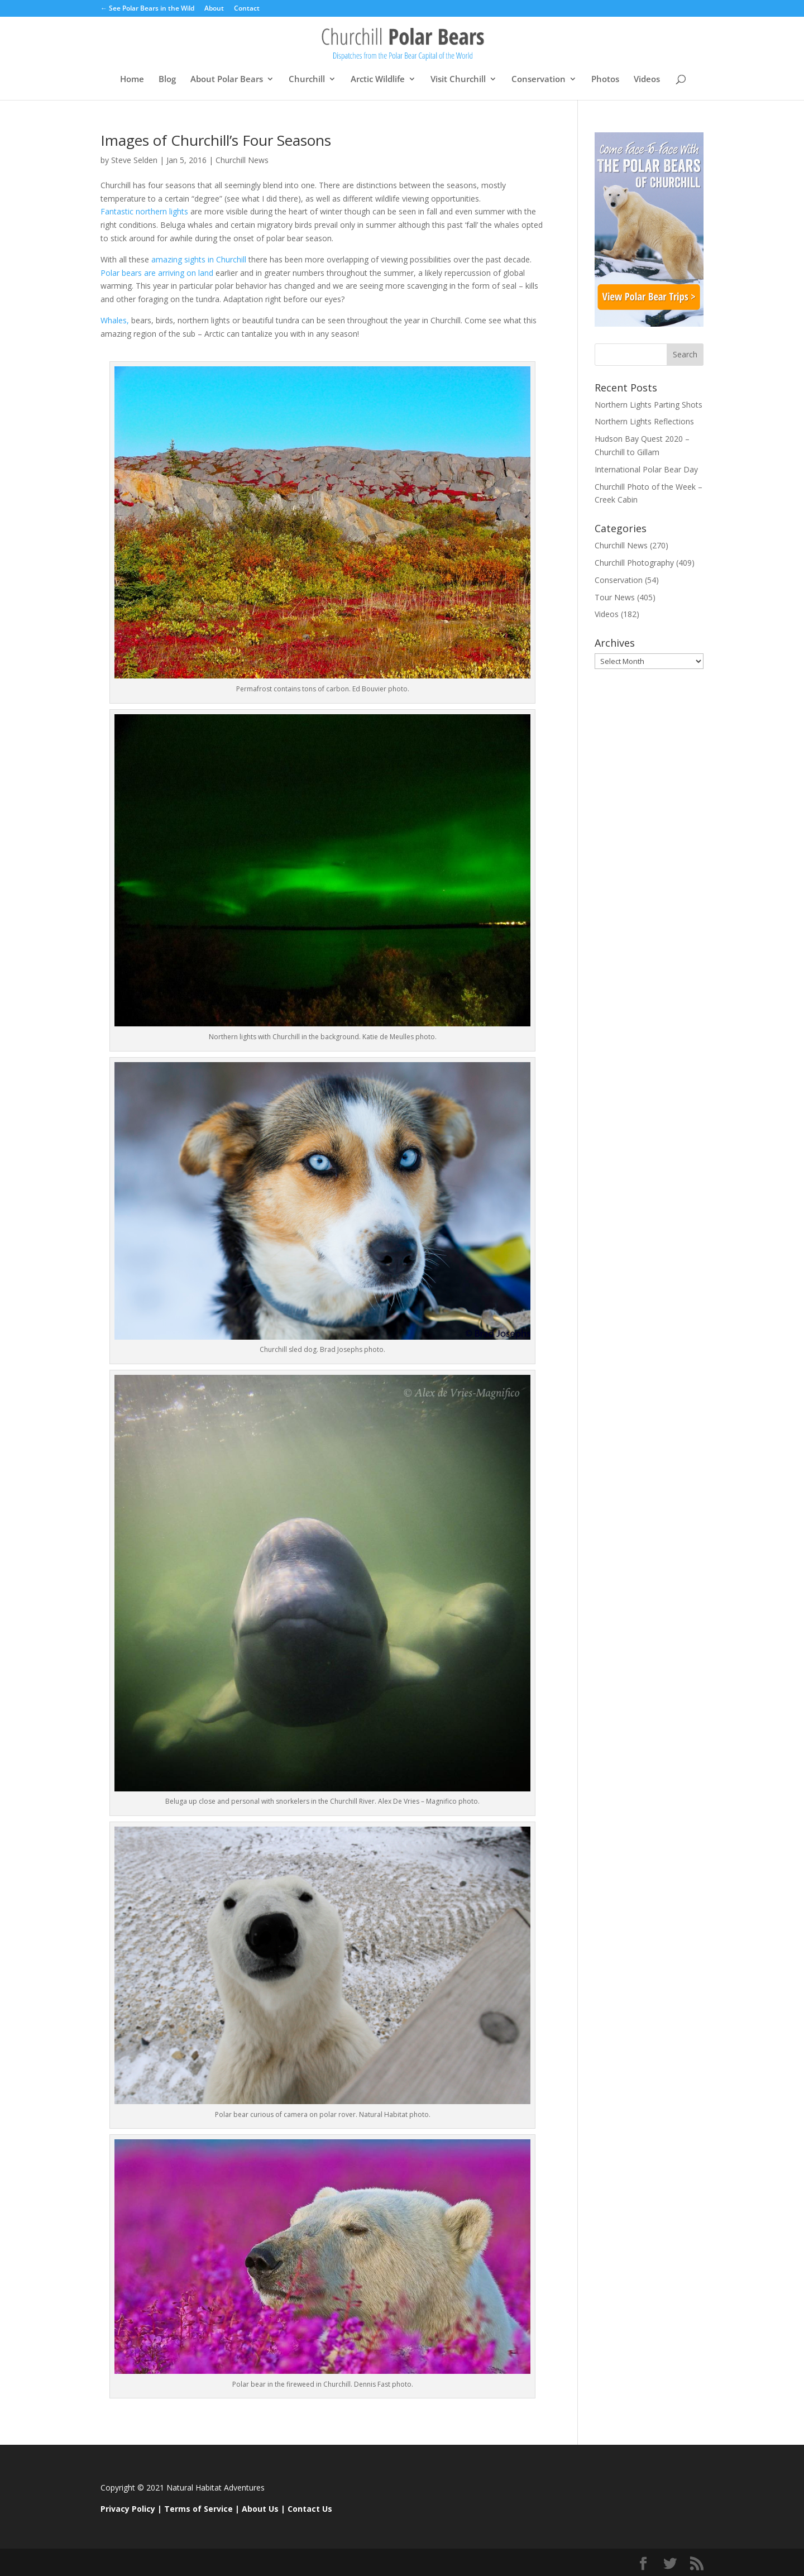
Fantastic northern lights (145, 211)
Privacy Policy (127, 2508)
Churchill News (242, 160)
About (214, 9)
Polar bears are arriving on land (156, 272)
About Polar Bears (226, 79)
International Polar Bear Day (646, 469)
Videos (647, 79)
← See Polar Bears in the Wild (147, 9)
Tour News (615, 597)
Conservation (538, 79)
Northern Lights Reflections (644, 421)
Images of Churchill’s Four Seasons (215, 140)
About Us (260, 2508)
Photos (605, 79)
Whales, (114, 320)
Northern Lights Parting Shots (648, 404)
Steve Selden (134, 160)
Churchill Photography (634, 562)
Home (132, 79)
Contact (247, 9)
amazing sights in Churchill (198, 259)
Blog (167, 79)
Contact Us (310, 2508)
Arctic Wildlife (378, 79)
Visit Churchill (458, 79)
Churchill (307, 79)
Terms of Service (198, 2508)
